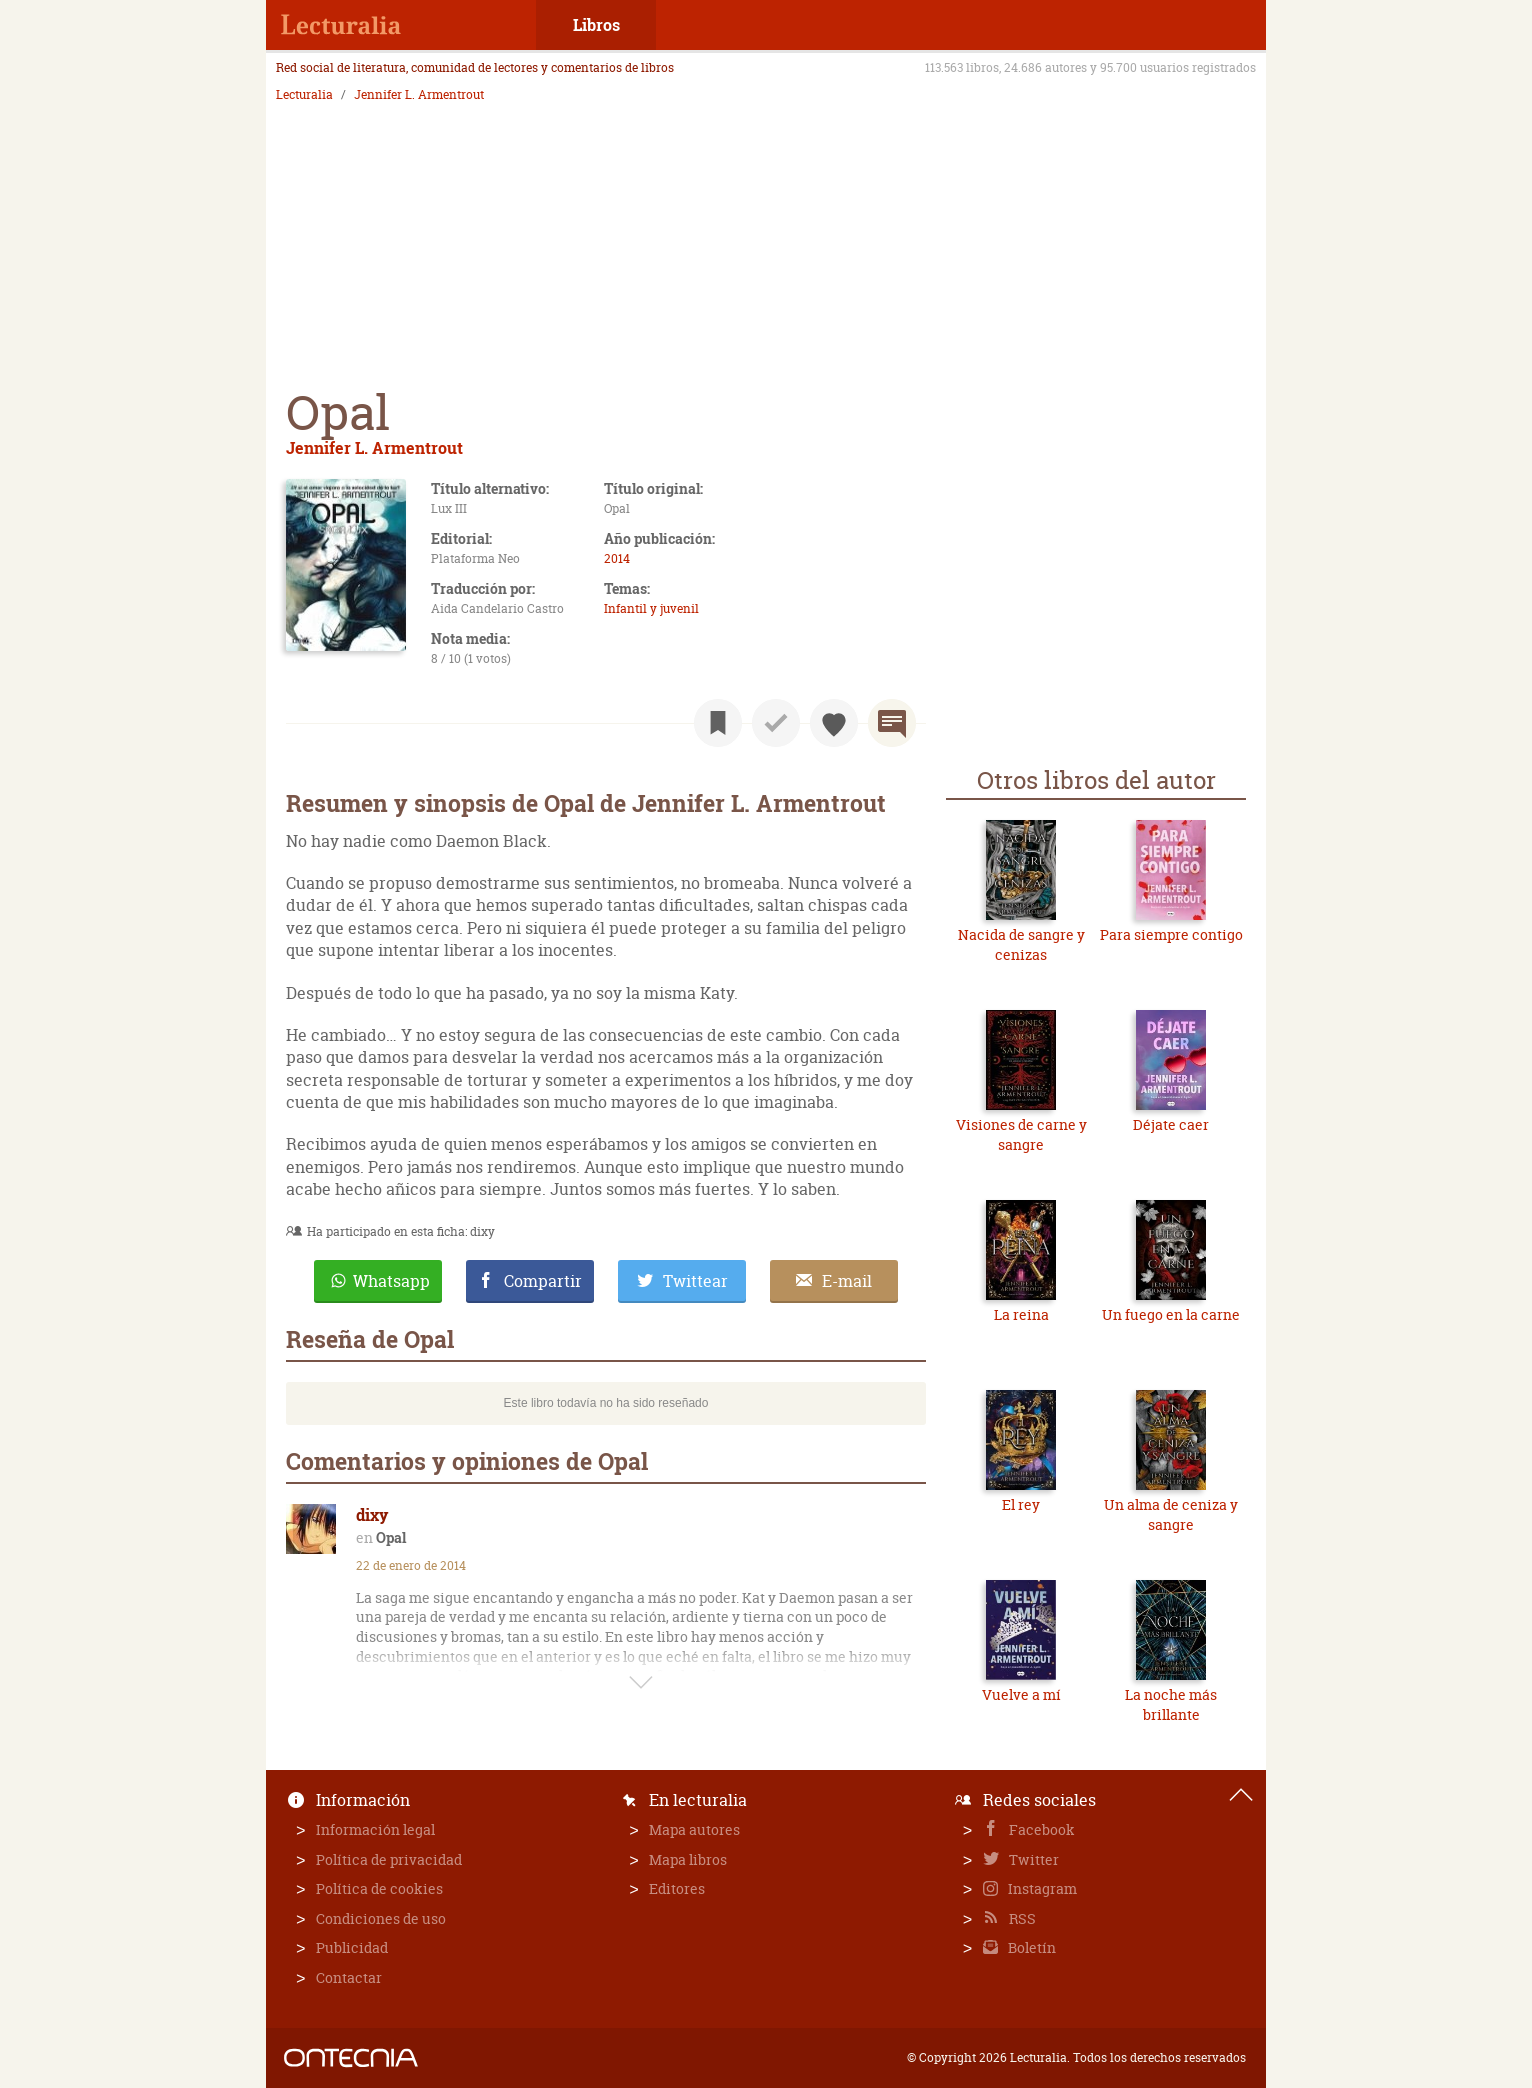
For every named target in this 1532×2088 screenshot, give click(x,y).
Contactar (349, 1977)
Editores (677, 1888)
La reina (1021, 1314)
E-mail (847, 1281)
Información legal (375, 1829)
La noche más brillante (1171, 1704)
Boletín (1030, 1947)
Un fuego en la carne (1171, 1314)
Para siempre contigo (1171, 934)
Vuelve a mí (1021, 1694)
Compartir (543, 1281)
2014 (617, 558)
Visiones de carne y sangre (1021, 1134)
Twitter (1032, 1859)
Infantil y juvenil (651, 608)
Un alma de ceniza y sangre (1171, 1514)
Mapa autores (694, 1829)
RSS (1021, 1918)
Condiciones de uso (381, 1918)
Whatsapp (391, 1281)
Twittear (695, 1281)
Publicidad (352, 1947)
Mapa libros (688, 1859)
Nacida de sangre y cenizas (1021, 944)
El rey (1021, 1504)
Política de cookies (379, 1888)
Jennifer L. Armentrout (419, 95)
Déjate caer (1171, 1124)
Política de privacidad (389, 1859)
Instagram (1041, 1888)
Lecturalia (304, 95)
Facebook (1040, 1829)
